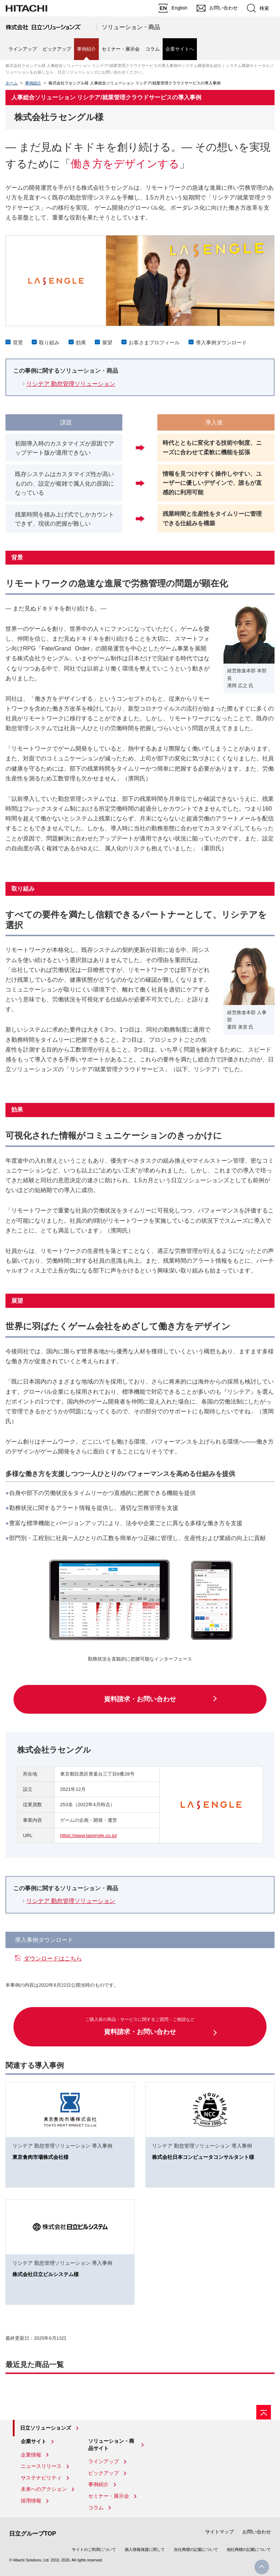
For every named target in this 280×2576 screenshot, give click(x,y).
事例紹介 (33, 83)
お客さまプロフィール (154, 342)
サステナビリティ (41, 2478)
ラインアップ (22, 49)
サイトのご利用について (94, 2549)
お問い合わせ (256, 2532)
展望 (107, 342)
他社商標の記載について (249, 2549)
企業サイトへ (180, 49)
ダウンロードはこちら (53, 1958)
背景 (18, 342)
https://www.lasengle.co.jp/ (88, 1835)
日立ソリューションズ (45, 2428)
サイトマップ (219, 2532)
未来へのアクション (44, 2489)
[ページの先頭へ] (263, 2412)
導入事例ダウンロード (221, 342)
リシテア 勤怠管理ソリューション (70, 384)
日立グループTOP (32, 2534)
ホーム (11, 83)
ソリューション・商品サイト (111, 2444)
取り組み (49, 342)
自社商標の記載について (196, 2549)
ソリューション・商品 (131, 27)
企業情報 (31, 2455)
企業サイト (33, 2441)
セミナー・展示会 (121, 49)
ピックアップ (57, 49)
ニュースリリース (41, 2466)
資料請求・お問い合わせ (140, 1699)
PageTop (261, 2567)
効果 (81, 342)
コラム (152, 49)
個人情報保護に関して (145, 2549)
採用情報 (31, 2501)
